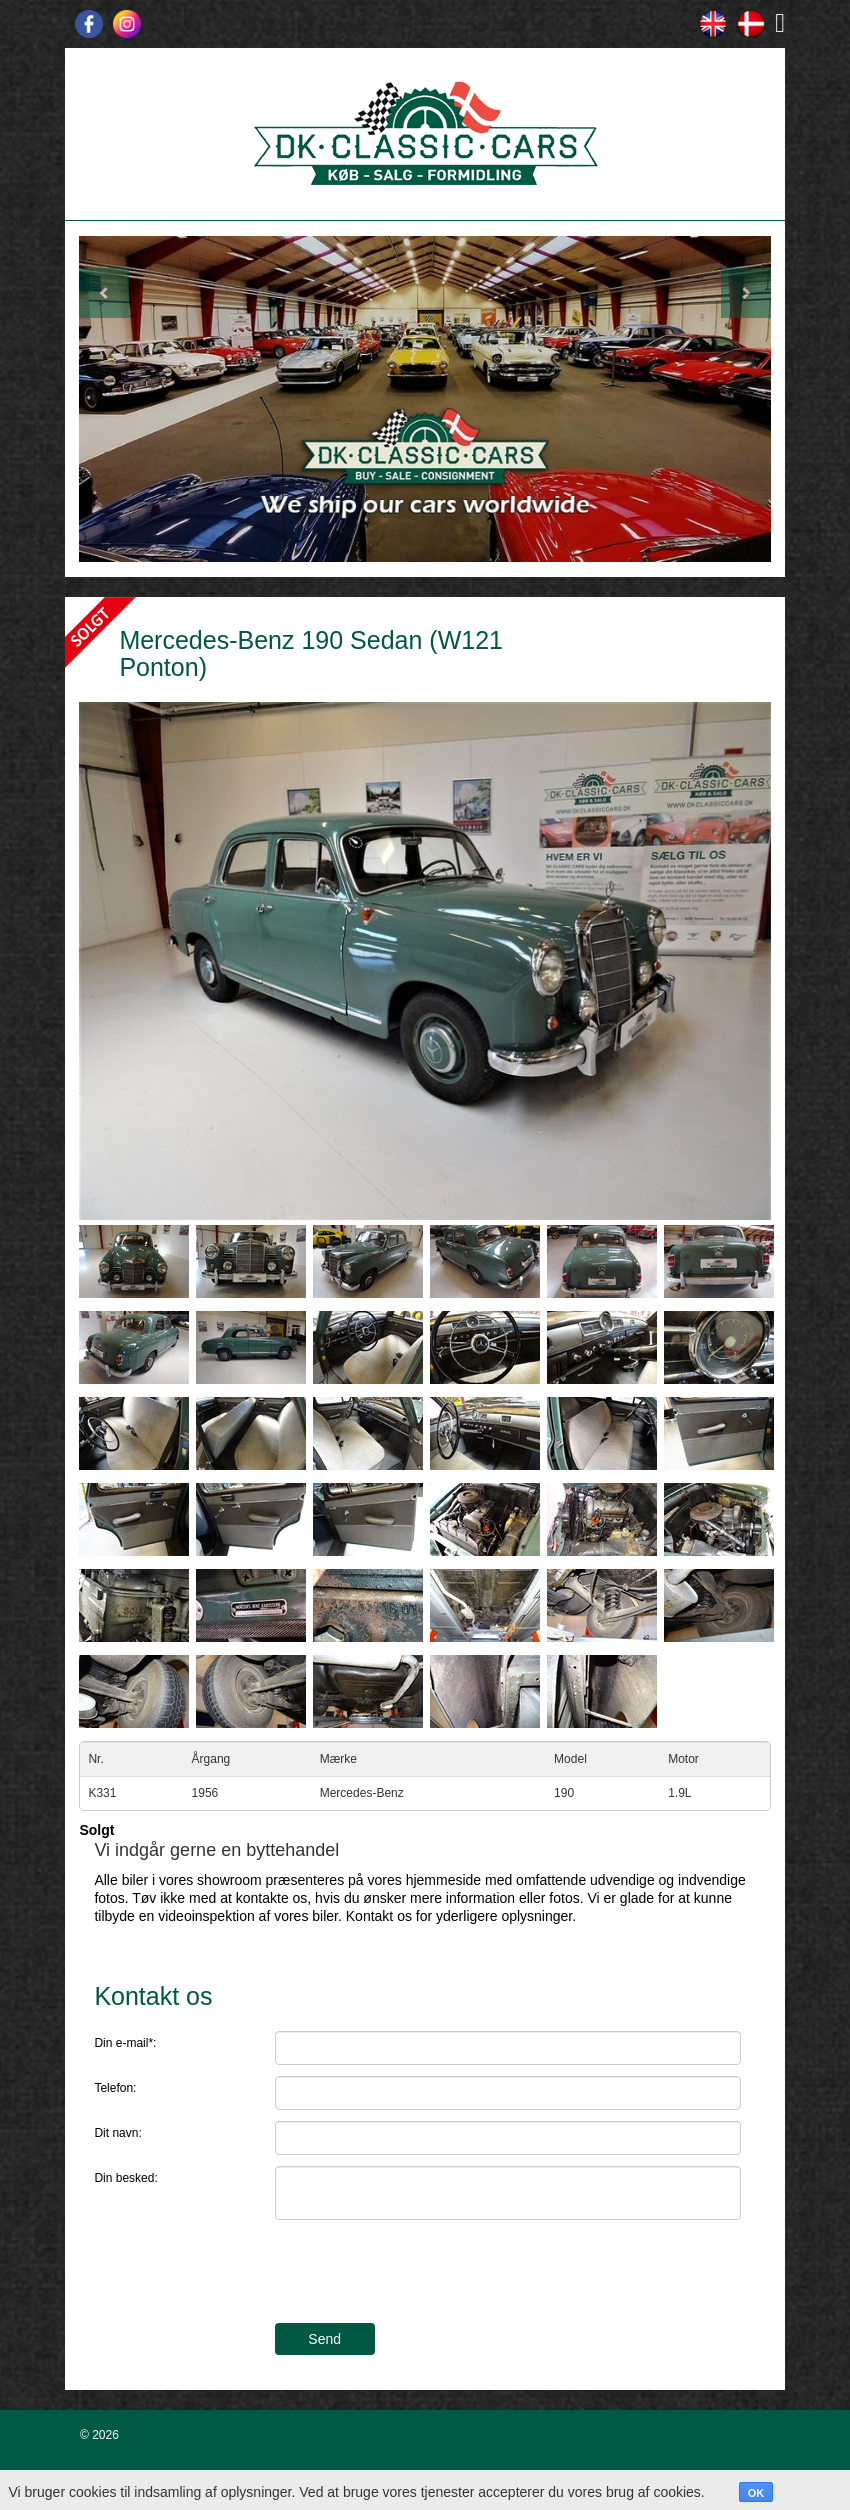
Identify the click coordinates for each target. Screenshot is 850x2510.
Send (324, 2339)
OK (756, 2493)
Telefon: (115, 2088)
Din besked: (125, 2178)
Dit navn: (117, 2133)
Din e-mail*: (125, 2043)
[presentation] (427, 2274)
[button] (131, 399)
